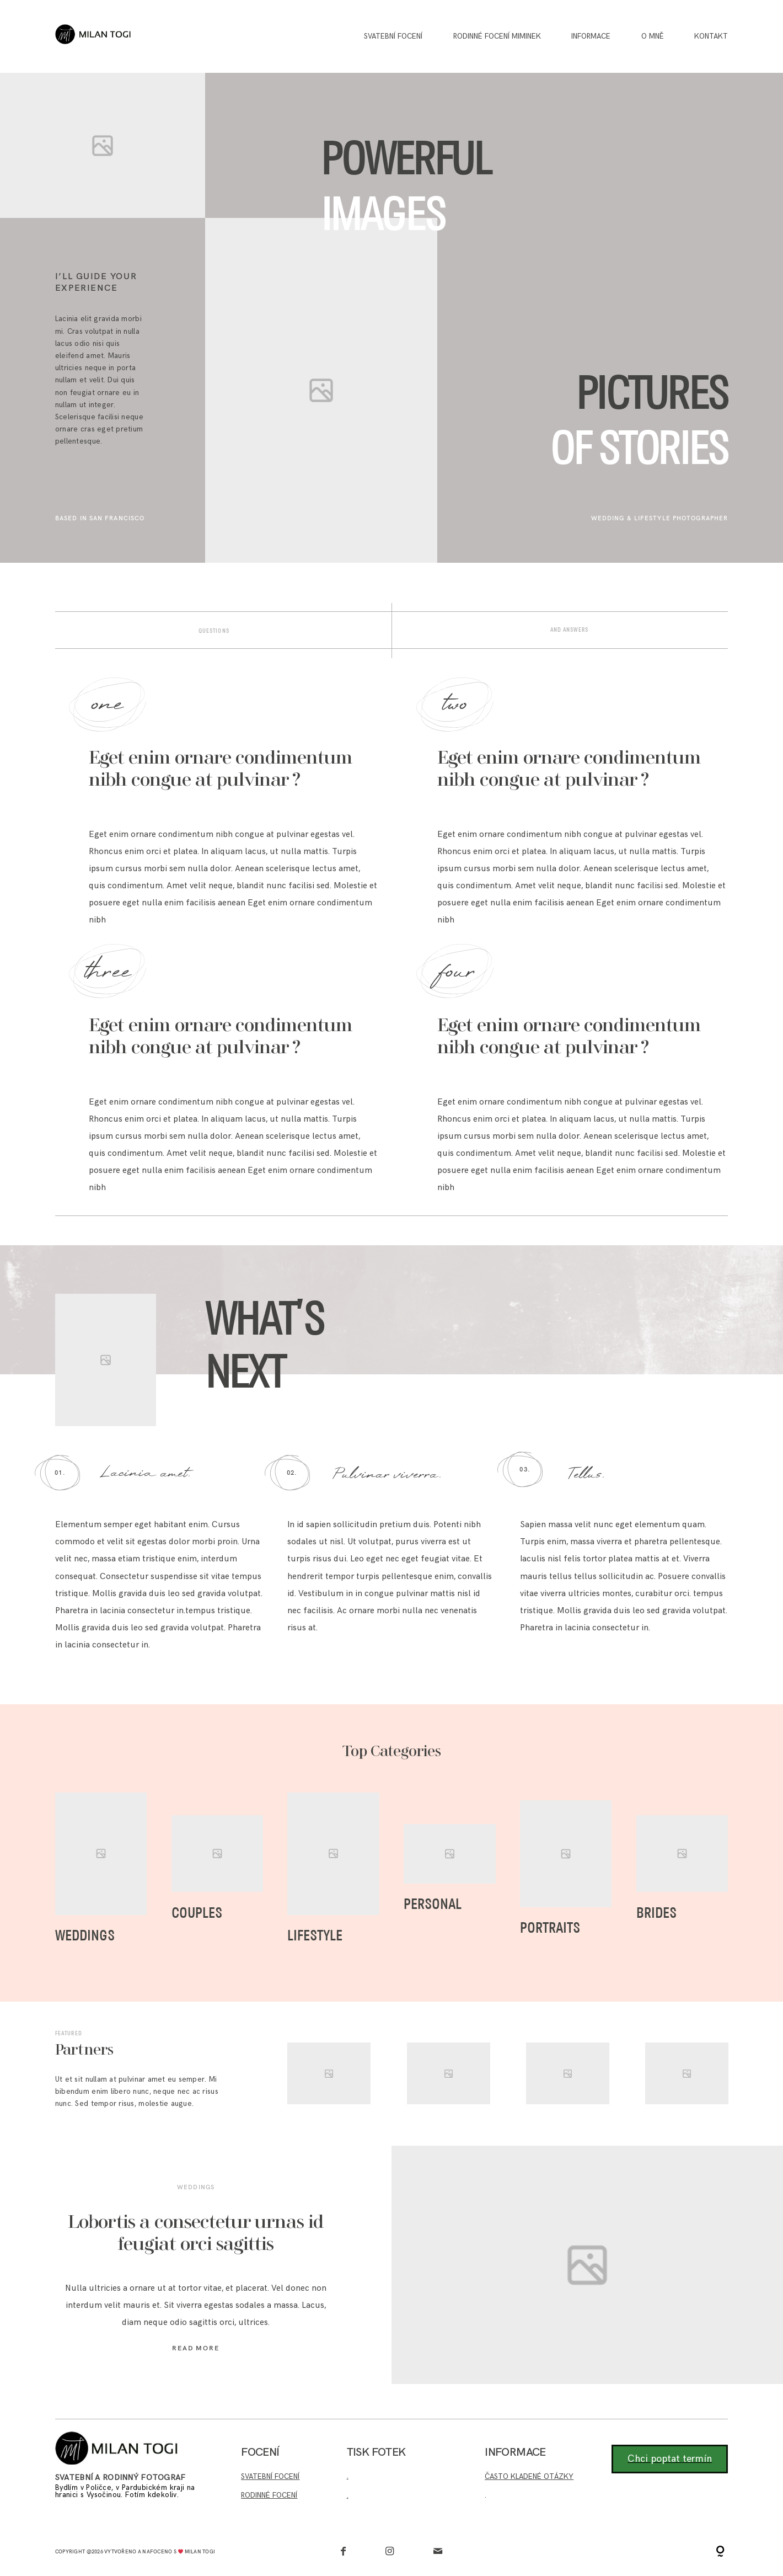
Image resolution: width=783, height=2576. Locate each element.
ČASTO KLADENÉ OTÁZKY (529, 2476)
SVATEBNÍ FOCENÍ (270, 2476)
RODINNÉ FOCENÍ (269, 2495)
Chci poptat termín (670, 2459)
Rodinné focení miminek (497, 37)
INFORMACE (590, 37)
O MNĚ (652, 37)
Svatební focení (393, 37)
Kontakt (711, 37)
